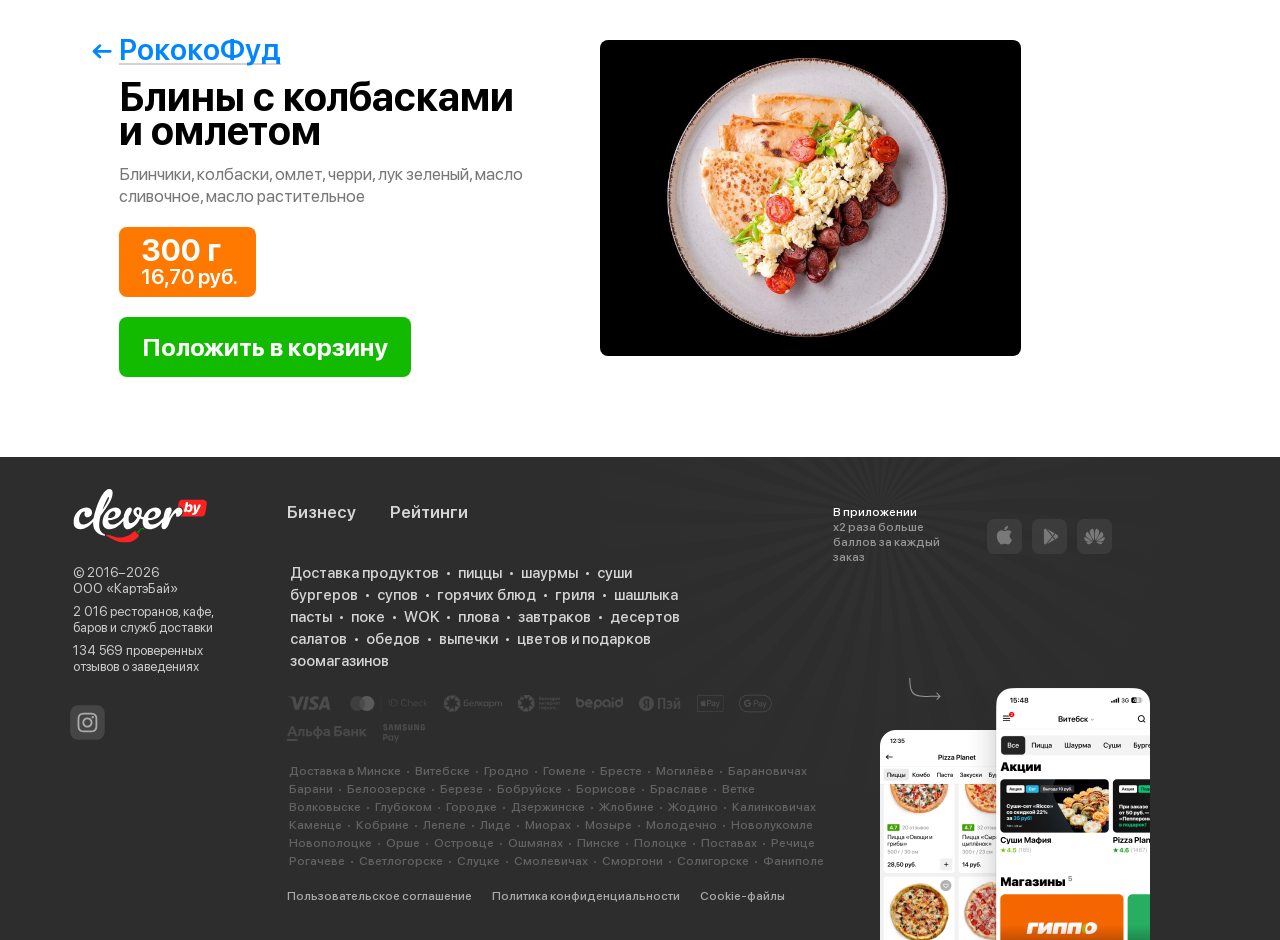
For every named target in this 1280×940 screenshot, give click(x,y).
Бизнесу (321, 512)
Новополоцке (330, 843)
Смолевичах (551, 861)
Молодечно (681, 825)
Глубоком (403, 807)
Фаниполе (793, 861)
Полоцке (660, 843)
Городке (471, 807)
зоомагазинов (339, 661)
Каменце (315, 825)
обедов (393, 639)
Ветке (738, 789)
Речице (793, 843)
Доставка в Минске (345, 771)
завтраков (554, 617)
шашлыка (646, 595)
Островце (464, 843)
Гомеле (564, 771)
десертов (645, 617)
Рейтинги (429, 512)
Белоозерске (386, 789)
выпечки (468, 639)
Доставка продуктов (364, 573)
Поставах (729, 843)
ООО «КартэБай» (125, 588)
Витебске (442, 771)
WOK (421, 617)
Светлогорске (401, 861)
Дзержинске (548, 807)
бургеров (324, 595)
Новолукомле (772, 825)
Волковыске (325, 807)
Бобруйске (529, 789)
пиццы (480, 573)
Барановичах (767, 771)
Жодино (693, 807)
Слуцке (478, 861)
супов (397, 595)
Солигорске (713, 861)
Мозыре (608, 825)
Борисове (606, 789)
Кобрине (382, 825)
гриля (575, 595)
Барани (311, 789)
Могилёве (685, 771)
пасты (311, 617)
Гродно (506, 771)
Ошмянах (535, 843)
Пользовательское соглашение (379, 896)
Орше (403, 843)
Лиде (495, 825)
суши (614, 573)
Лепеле (444, 825)
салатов (318, 639)
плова (478, 617)
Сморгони (632, 861)
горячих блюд (486, 595)
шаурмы (549, 573)
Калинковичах (774, 807)
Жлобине (626, 807)
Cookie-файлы (742, 896)
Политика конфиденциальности (586, 896)
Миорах (548, 825)
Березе (461, 789)
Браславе (679, 789)
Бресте (621, 771)
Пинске (598, 843)
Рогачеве (317, 861)
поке (368, 617)
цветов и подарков (584, 639)
